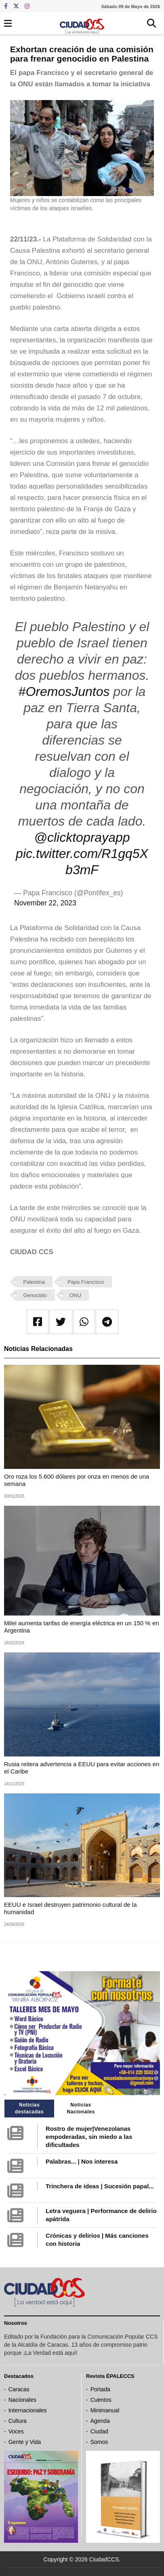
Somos (99, 2442)
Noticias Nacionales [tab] (81, 2108)
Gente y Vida (24, 2442)
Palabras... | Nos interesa (82, 2161)
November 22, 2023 (45, 903)
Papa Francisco (85, 1282)
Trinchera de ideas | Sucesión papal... (100, 2186)
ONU (75, 1295)
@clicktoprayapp (82, 837)
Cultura (17, 2421)
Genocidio (35, 1295)
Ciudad (99, 2431)
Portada (100, 2389)
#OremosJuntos (64, 691)
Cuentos (100, 2400)
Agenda (100, 2421)
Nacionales (22, 2400)
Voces (16, 2431)
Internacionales (27, 2410)
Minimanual (105, 2410)
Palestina (34, 1282)
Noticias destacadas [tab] (29, 2108)
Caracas (18, 2389)
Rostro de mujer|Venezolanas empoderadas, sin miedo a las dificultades (89, 2136)
